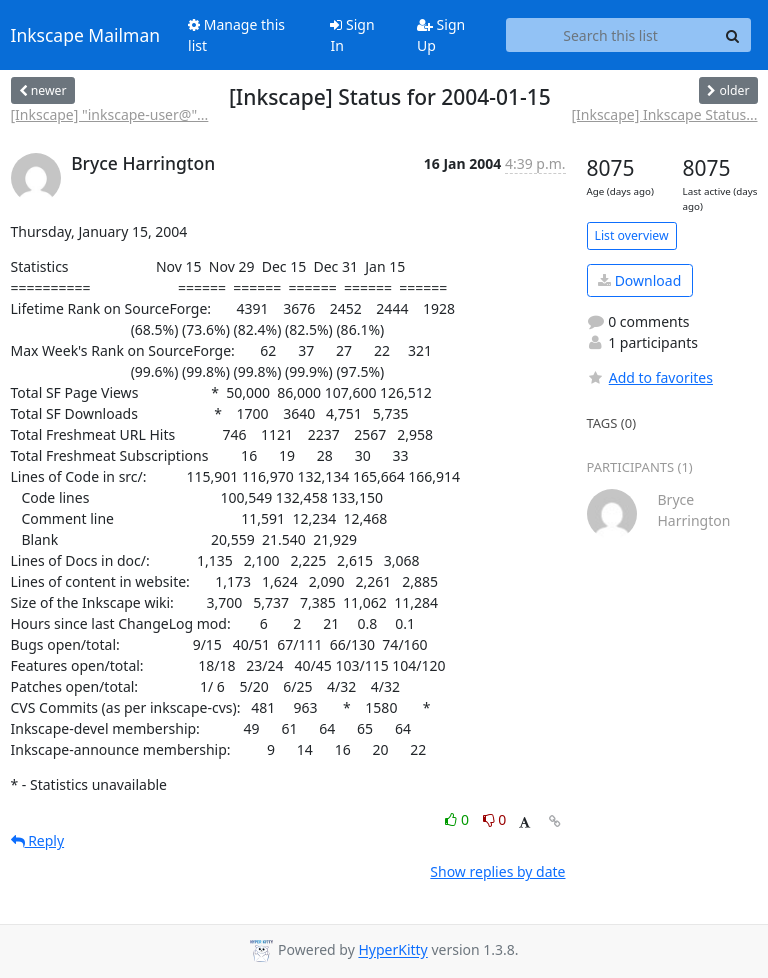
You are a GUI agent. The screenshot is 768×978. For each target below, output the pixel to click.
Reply (38, 840)
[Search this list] (611, 35)
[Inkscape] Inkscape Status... (664, 114)
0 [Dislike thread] (495, 819)
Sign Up (441, 35)
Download (639, 280)
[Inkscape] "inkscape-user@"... (110, 114)
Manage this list (236, 35)
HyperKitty (392, 950)
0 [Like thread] (458, 819)
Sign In (352, 35)
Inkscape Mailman (86, 35)
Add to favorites (650, 377)
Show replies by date (497, 871)
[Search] (733, 35)
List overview (632, 235)
